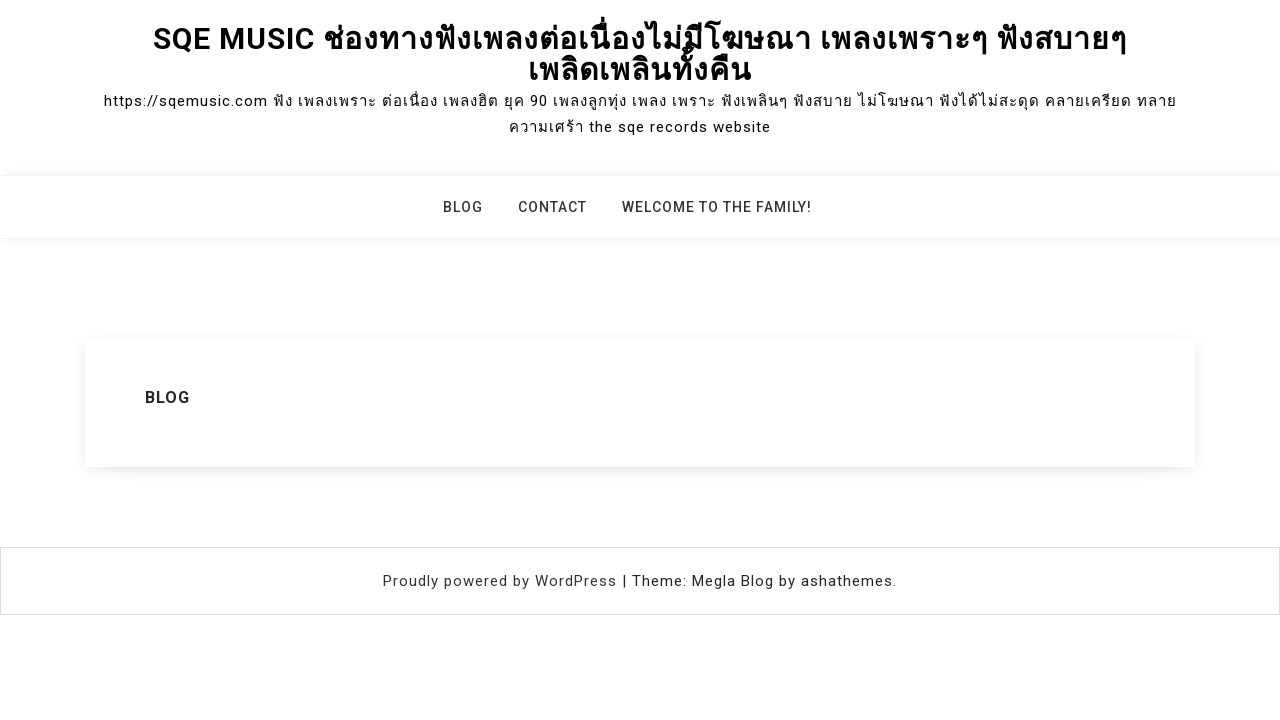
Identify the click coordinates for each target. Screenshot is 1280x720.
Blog (463, 207)
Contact (552, 207)
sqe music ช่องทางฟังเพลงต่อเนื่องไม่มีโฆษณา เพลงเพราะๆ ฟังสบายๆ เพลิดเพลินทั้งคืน (640, 54)
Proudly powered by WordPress (502, 581)
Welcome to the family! (717, 207)
